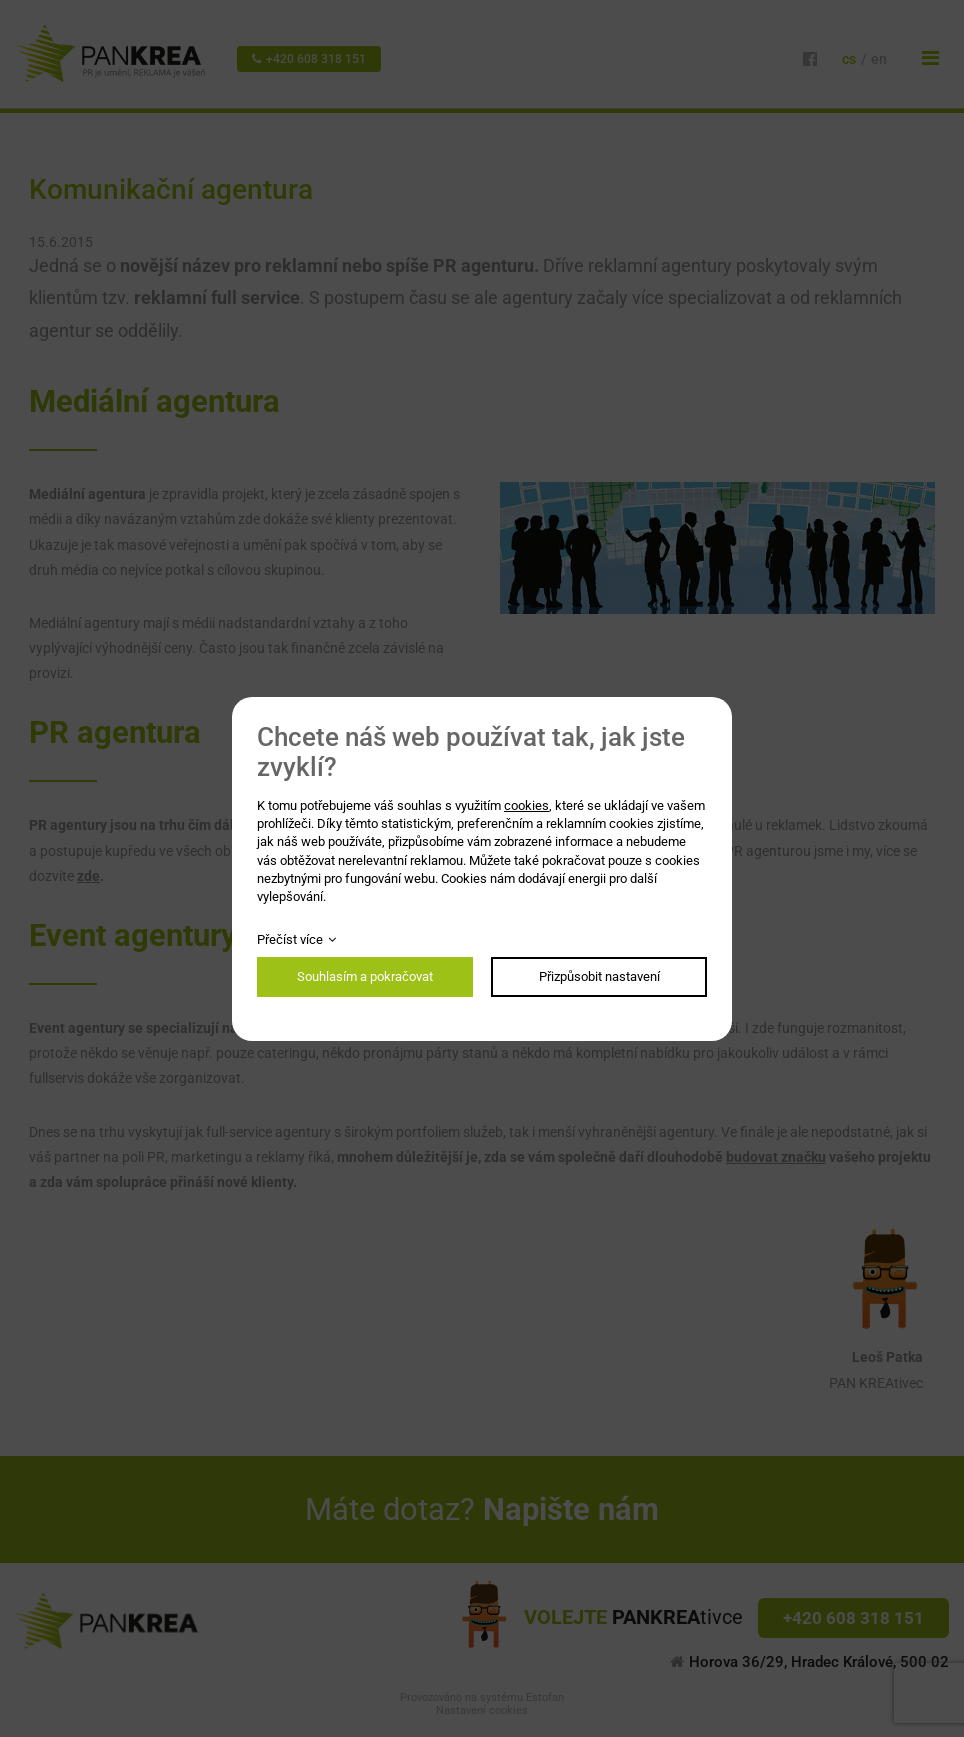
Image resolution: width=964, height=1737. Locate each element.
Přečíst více (290, 939)
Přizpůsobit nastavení (599, 976)
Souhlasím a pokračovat (365, 976)
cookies (526, 805)
